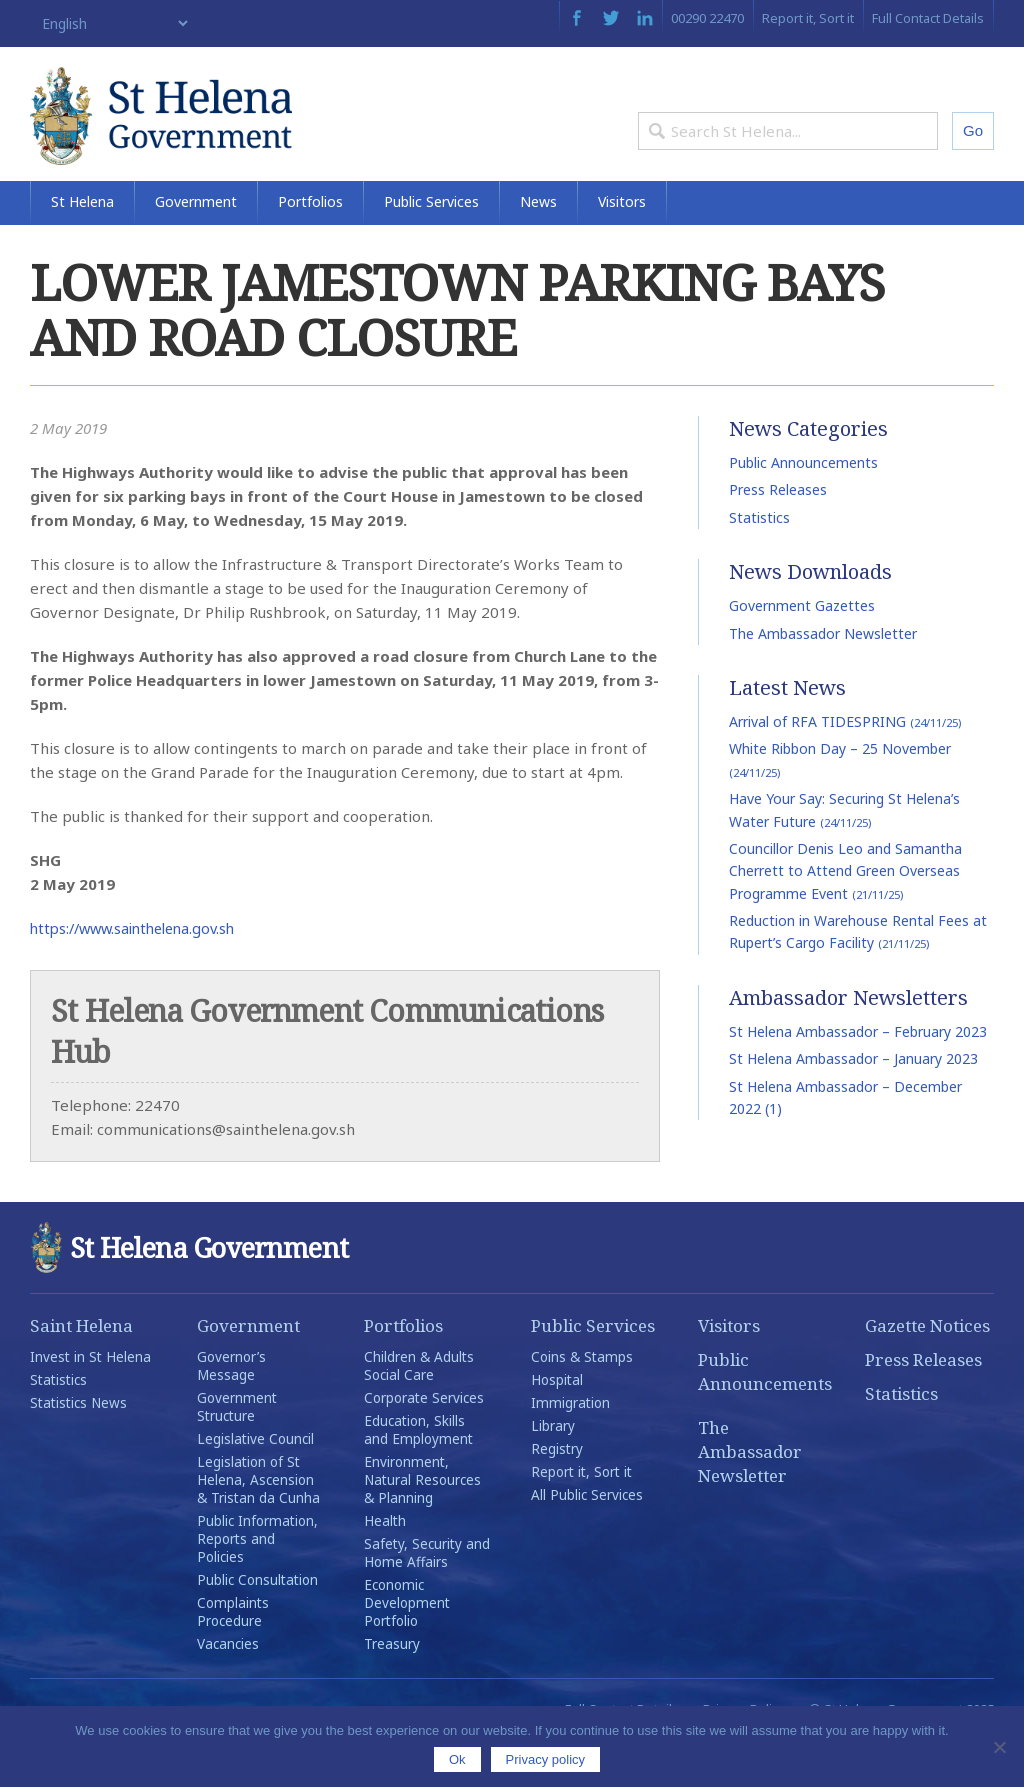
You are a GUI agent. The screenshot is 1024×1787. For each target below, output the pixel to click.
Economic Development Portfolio (407, 1649)
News (538, 247)
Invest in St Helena (90, 1403)
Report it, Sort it (808, 18)
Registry (557, 1495)
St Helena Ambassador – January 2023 (853, 1105)
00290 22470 (707, 18)
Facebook (576, 18)
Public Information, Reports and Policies (257, 1585)
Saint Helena (81, 1371)
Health (385, 1567)
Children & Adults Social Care (419, 1412)
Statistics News (78, 1449)
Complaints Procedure (233, 1658)
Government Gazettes (802, 652)
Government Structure (237, 1453)
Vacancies (228, 1690)
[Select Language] (110, 23)
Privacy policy (545, 1759)
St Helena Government (203, 132)
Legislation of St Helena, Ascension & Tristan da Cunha (258, 1526)
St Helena (82, 247)
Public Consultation (257, 1626)
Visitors (622, 247)
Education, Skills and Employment (418, 1476)
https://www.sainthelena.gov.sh (140, 974)
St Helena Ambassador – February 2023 (858, 1077)
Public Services (431, 247)
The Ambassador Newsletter (823, 679)
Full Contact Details (928, 18)
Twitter (611, 18)
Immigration (570, 1449)
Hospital (557, 1426)
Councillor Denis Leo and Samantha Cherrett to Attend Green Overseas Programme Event (845, 917)
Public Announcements (803, 508)
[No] (999, 1747)
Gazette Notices (927, 1371)
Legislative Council (255, 1485)
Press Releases (778, 536)
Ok (457, 1759)
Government (196, 247)
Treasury (392, 1690)
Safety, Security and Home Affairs (427, 1599)
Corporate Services (424, 1444)
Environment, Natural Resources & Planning (422, 1526)
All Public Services (587, 1541)
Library (553, 1472)
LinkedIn (645, 18)
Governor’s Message (231, 1412)
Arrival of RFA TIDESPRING (845, 767)
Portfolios (310, 247)
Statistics (759, 563)
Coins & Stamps (582, 1403)
